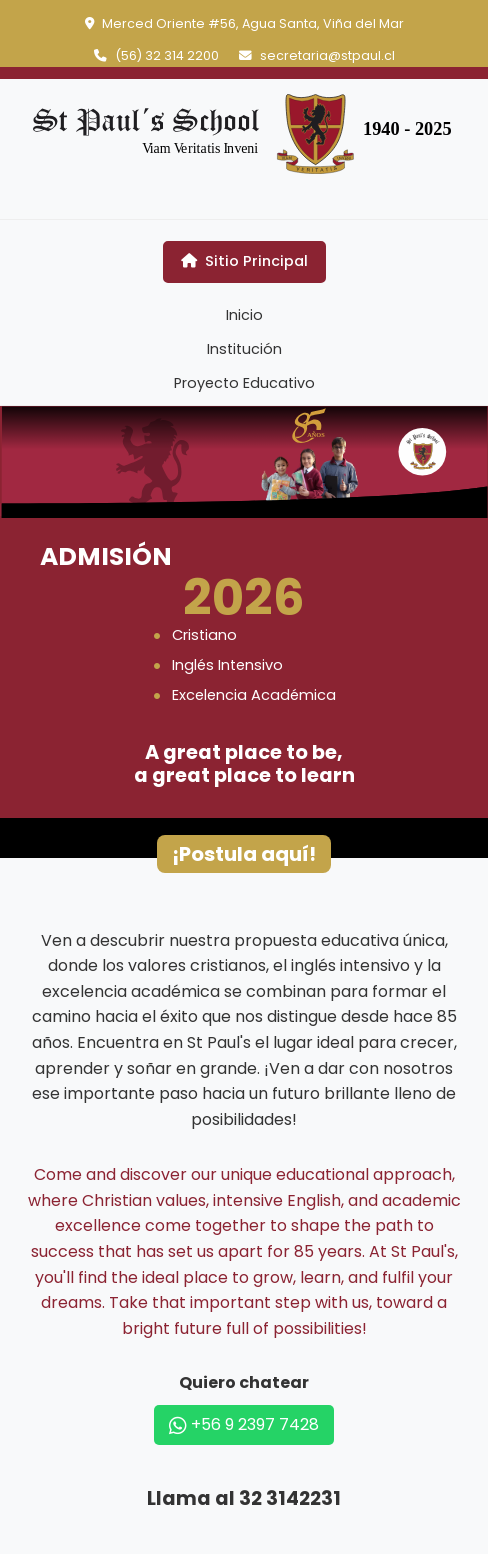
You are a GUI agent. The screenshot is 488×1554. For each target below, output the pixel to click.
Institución (244, 349)
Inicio (244, 315)
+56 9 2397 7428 (244, 1424)
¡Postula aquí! (244, 854)
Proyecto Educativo (244, 383)
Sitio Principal (244, 261)
